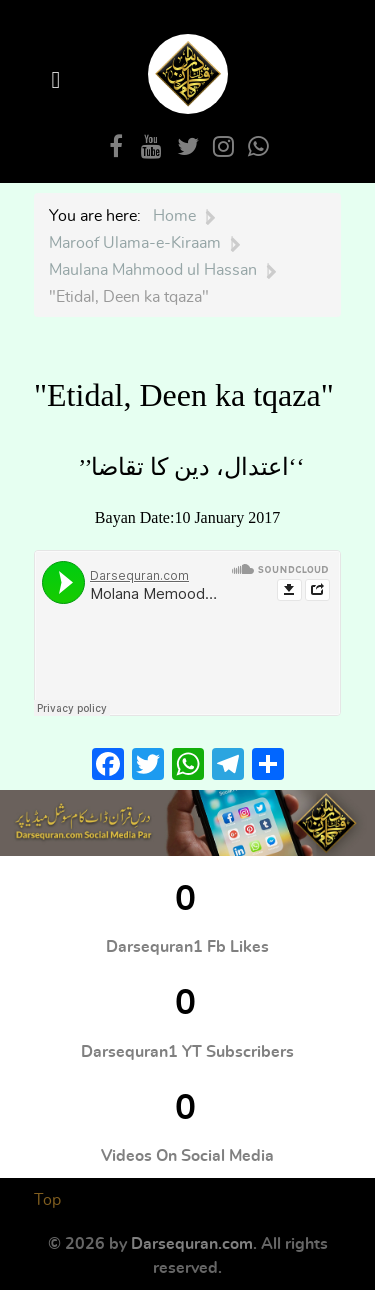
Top (47, 1200)
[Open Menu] (59, 80)
